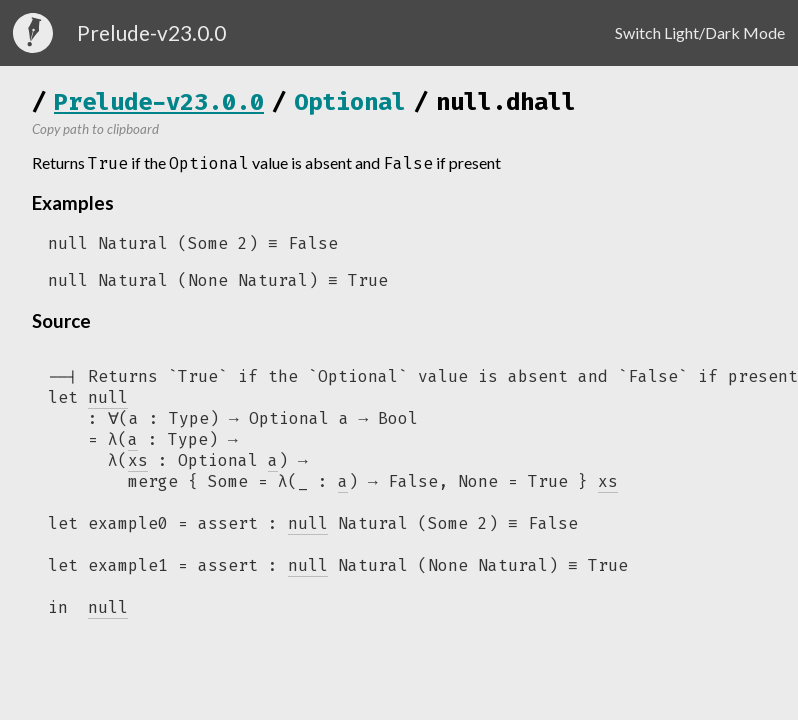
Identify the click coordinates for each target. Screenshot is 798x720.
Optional (350, 102)
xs (608, 487)
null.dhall (506, 102)
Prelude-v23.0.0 (159, 102)
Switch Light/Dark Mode (700, 32)
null (308, 530)
